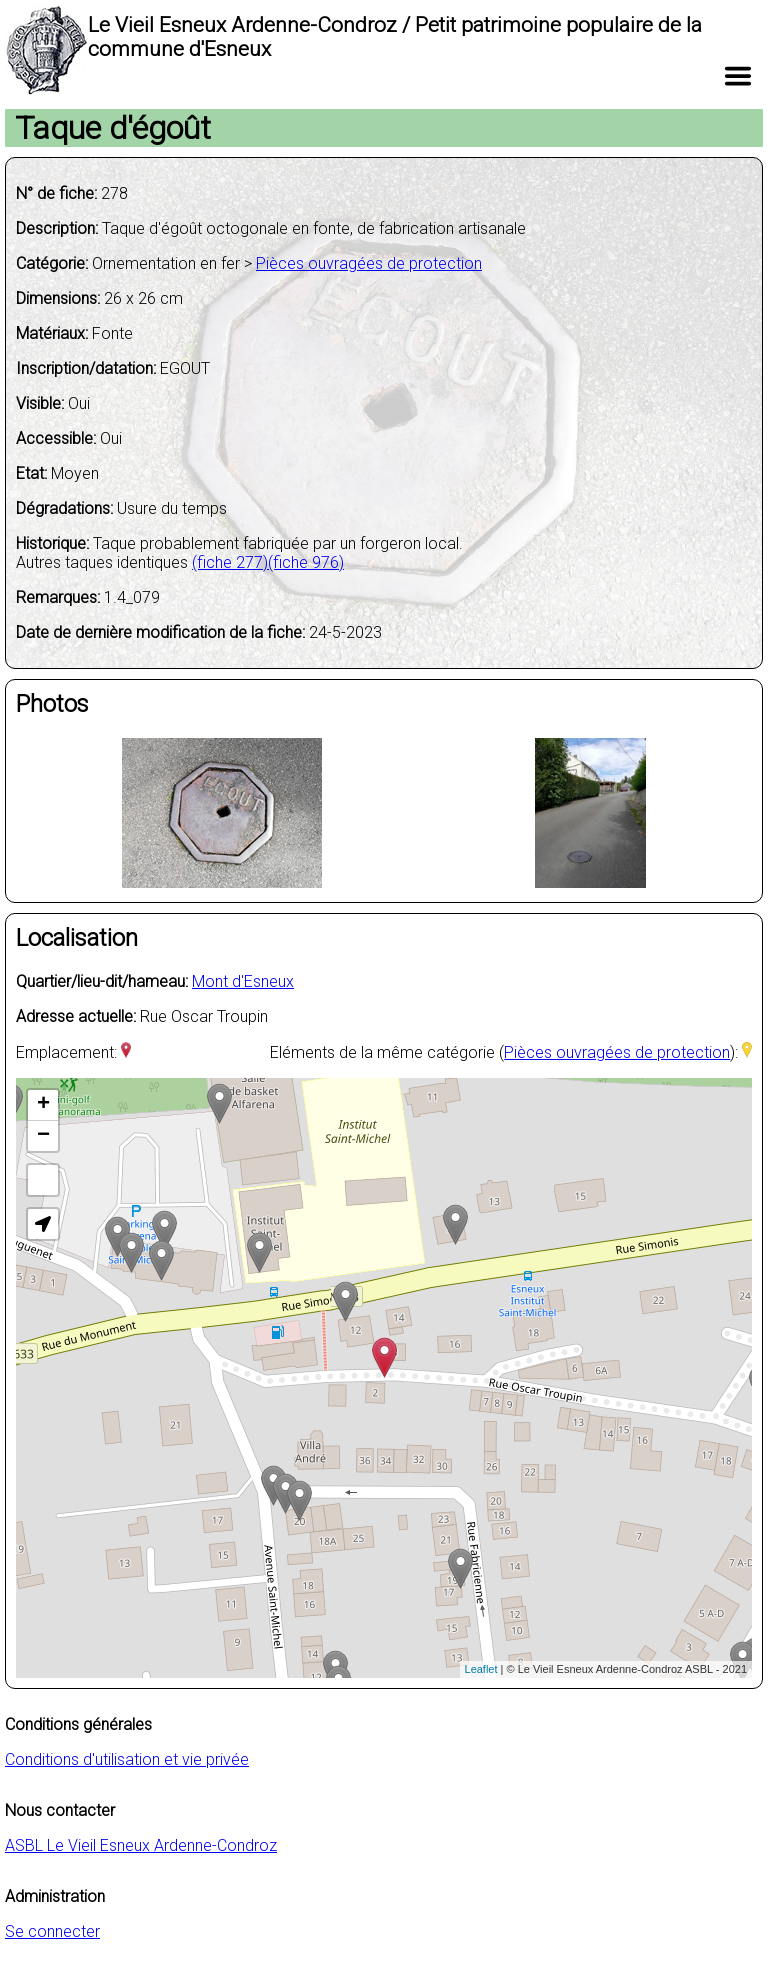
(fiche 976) (306, 562)
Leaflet (481, 1669)
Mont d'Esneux (243, 981)
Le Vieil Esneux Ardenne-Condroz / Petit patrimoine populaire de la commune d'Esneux (395, 37)
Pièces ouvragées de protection (369, 263)
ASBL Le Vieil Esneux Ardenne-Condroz (141, 1845)
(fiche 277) (230, 562)
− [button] (43, 1136)
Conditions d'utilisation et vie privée (127, 1759)
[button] (43, 1224)
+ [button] (43, 1105)
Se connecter (52, 1931)
